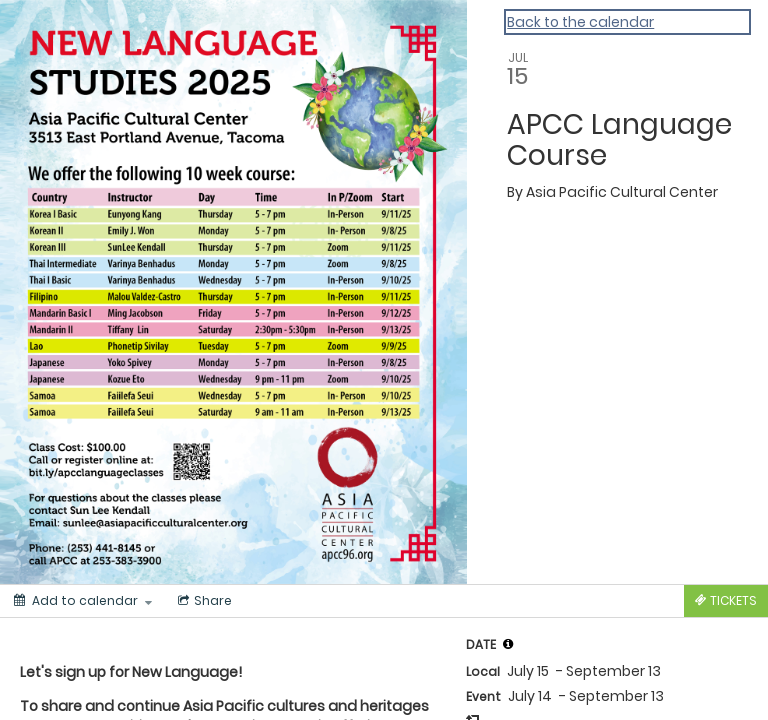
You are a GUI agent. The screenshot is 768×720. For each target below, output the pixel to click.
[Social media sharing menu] (203, 601)
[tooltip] (508, 644)
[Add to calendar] (83, 601)
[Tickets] (726, 601)
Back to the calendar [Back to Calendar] (580, 22)
